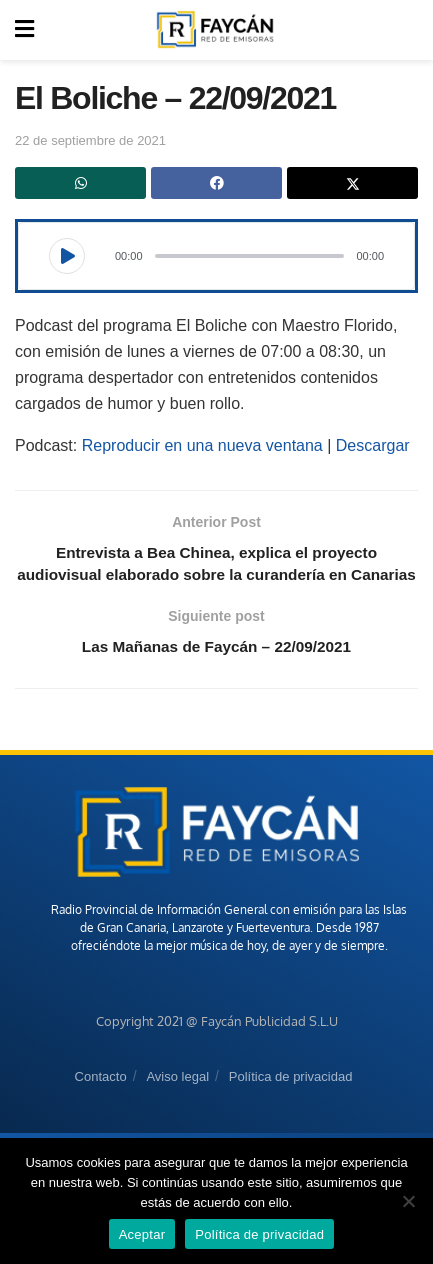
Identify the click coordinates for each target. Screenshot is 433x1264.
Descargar (373, 445)
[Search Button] (407, 30)
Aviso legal (177, 1104)
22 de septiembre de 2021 (90, 140)
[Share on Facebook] (216, 183)
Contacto (101, 1104)
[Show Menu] (24, 30)
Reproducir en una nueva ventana (202, 445)
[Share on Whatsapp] (80, 183)
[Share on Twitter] (352, 183)
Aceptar (142, 1234)
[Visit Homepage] (215, 30)
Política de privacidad (291, 1104)
